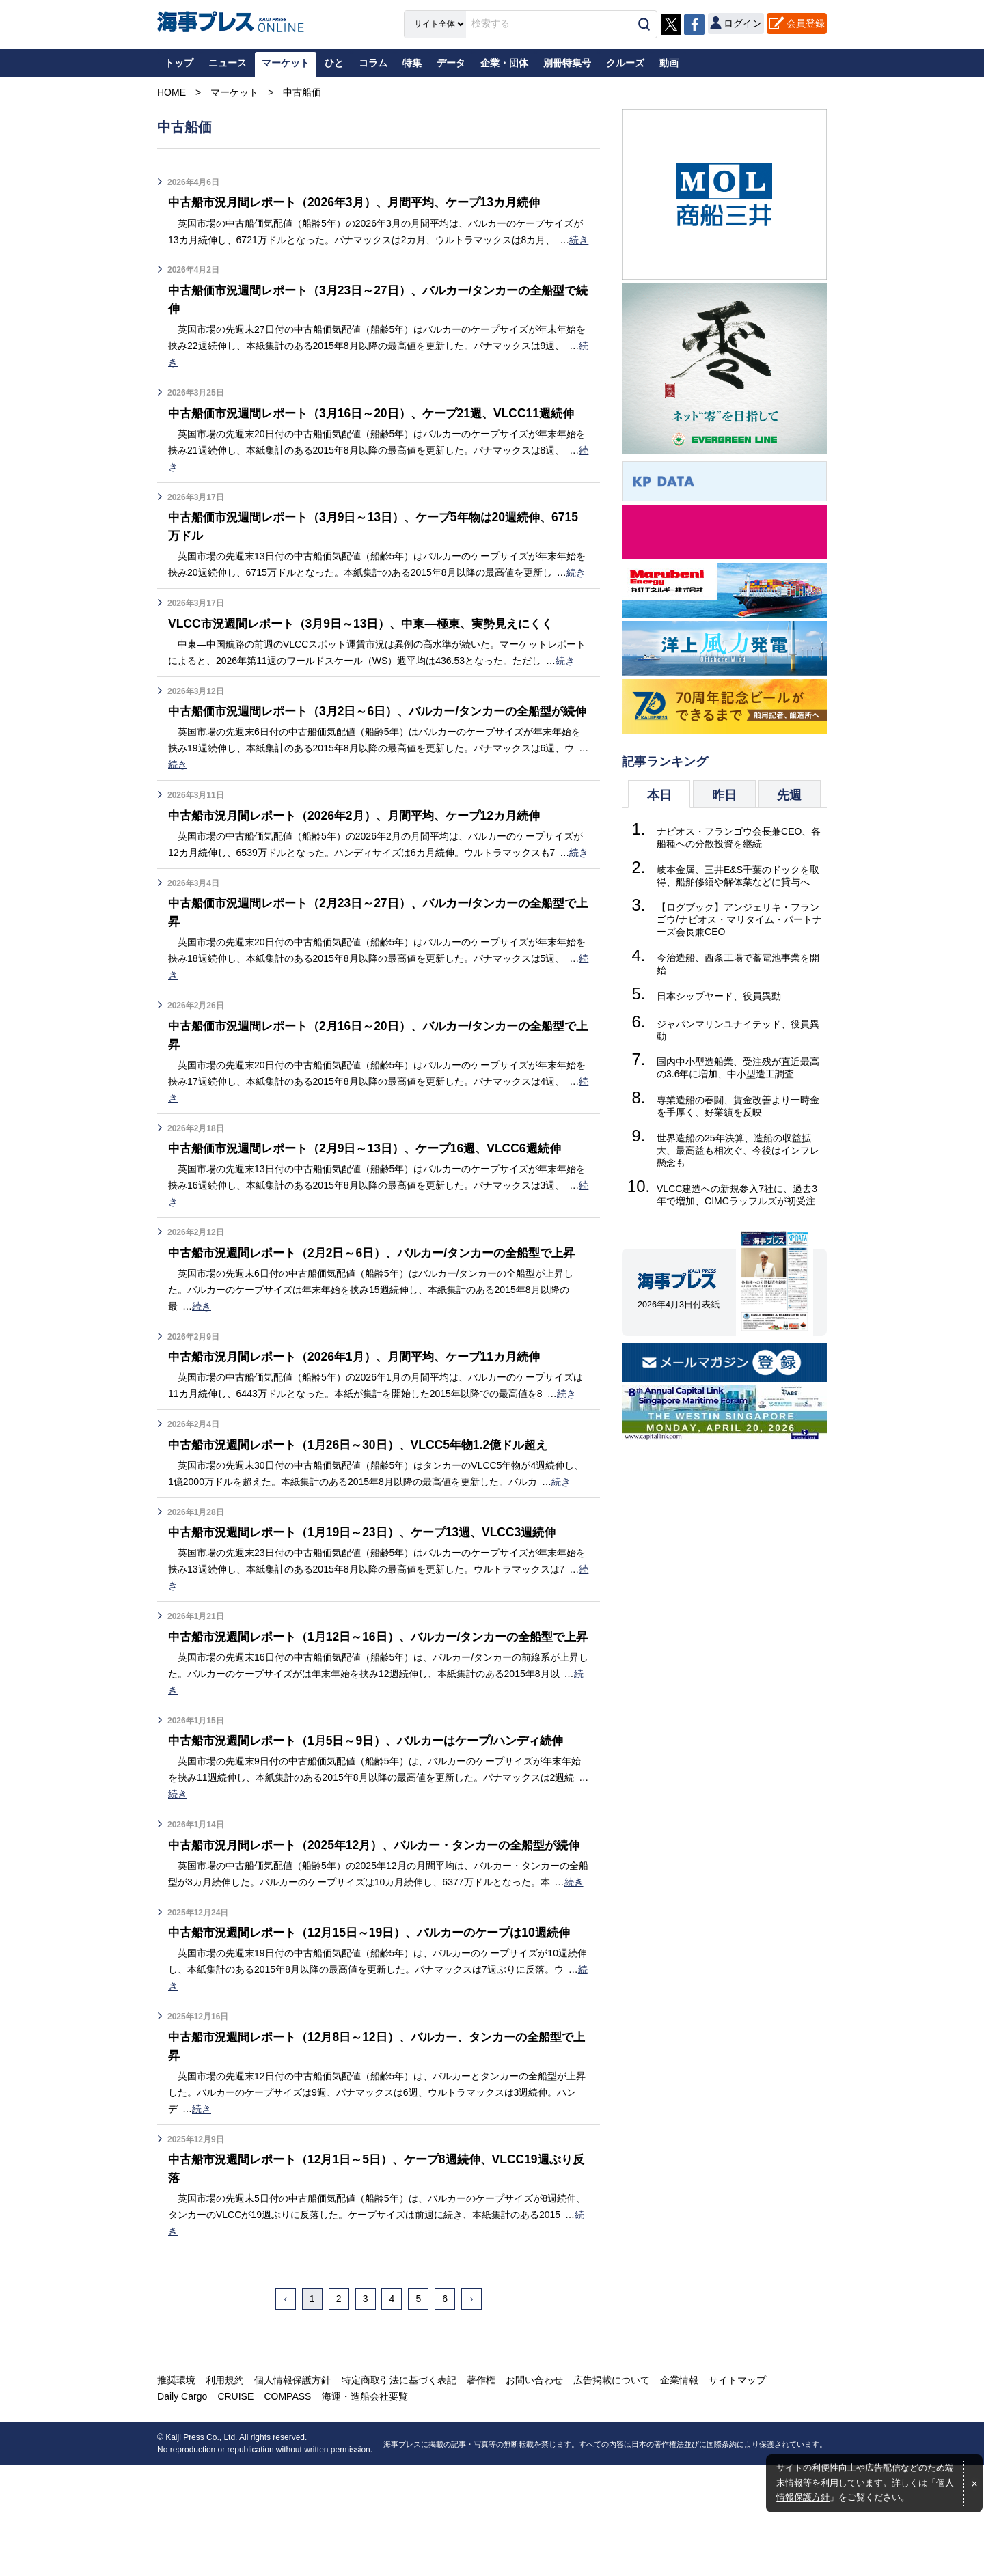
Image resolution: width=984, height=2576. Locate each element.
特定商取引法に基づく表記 (398, 2491)
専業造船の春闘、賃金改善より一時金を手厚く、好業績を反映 (738, 1106)
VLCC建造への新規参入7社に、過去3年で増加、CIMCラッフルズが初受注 (737, 1194)
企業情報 (678, 2491)
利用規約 (225, 2491)
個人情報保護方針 (292, 2491)
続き (578, 239)
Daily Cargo (182, 2507)
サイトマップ (736, 2491)
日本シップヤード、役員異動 (719, 996)
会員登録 (806, 23)
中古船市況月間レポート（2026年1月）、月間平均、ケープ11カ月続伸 (363, 1412)
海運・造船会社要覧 (364, 2507)
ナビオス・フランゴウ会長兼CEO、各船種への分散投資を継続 (739, 837)
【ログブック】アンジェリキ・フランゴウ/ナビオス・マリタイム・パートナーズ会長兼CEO (739, 919)
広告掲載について (611, 2491)
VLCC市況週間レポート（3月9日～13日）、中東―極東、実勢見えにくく (369, 642)
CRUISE (235, 2507)
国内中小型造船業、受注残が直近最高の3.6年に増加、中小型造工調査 (738, 1067)
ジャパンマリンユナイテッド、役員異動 (738, 1030)
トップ (179, 62)
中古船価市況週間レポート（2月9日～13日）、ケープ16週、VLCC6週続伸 (373, 1186)
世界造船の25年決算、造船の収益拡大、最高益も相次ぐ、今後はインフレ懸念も (738, 1150)
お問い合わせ (533, 2491)
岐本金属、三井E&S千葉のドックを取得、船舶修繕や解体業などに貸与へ (738, 875)
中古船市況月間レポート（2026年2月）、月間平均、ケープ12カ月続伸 (363, 852)
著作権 (480, 2491)
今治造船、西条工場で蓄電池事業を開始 (738, 963)
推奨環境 (176, 2491)
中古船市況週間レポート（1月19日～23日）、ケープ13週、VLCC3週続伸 (371, 1588)
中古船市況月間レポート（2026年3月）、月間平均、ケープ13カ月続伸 (363, 202)
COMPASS (287, 2507)
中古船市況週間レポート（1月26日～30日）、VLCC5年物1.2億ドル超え (366, 1500)
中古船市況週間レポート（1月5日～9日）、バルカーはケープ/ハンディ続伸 (376, 1815)
